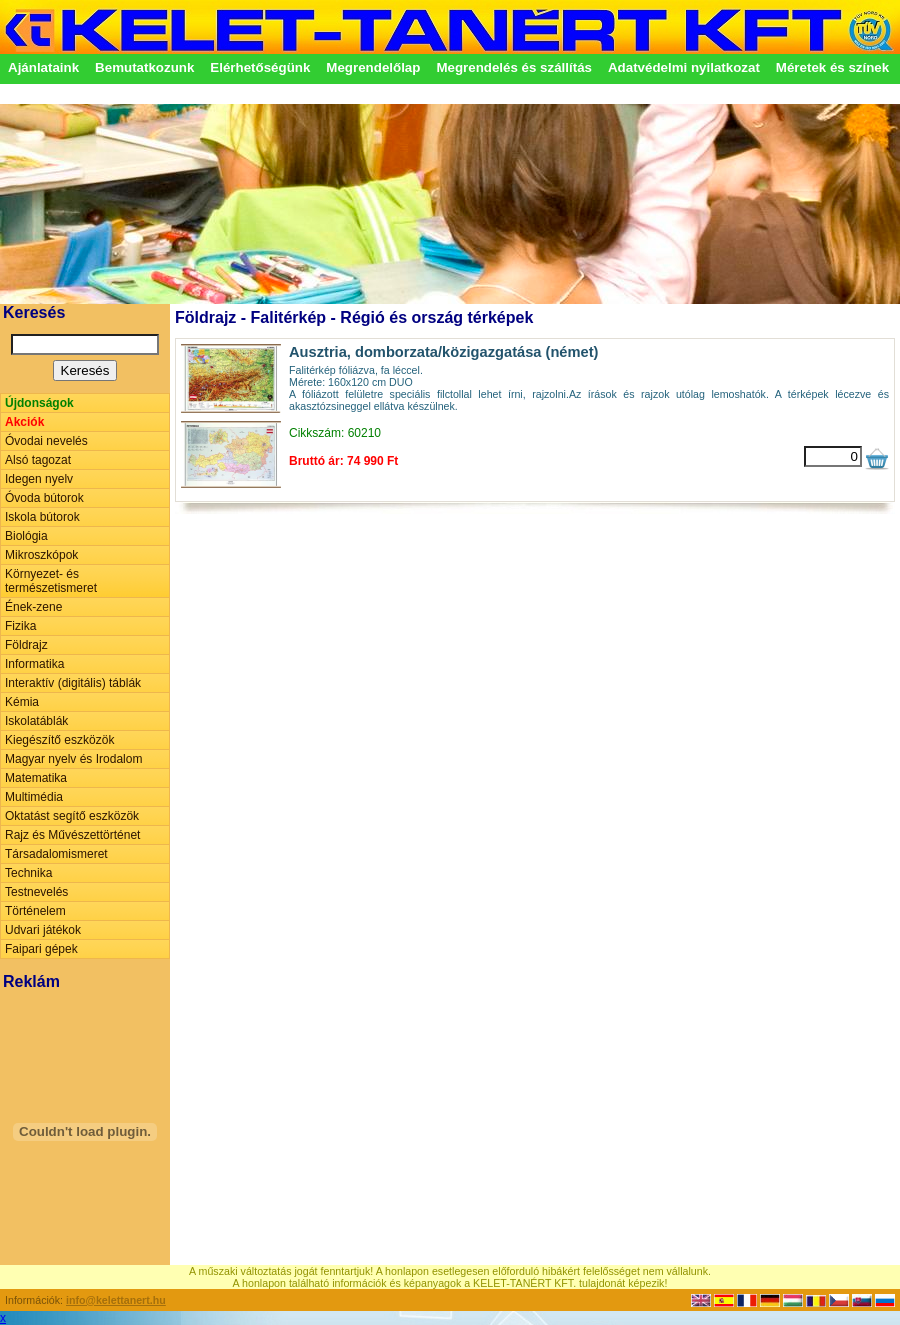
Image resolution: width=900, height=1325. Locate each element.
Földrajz (26, 645)
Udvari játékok (43, 930)
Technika (28, 873)
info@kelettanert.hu (116, 1300)
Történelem (35, 911)
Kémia (22, 702)
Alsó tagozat (38, 460)
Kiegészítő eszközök (59, 740)
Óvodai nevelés (46, 441)
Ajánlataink (43, 67)
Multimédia (34, 797)
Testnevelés (36, 892)
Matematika (36, 778)
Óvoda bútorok (44, 498)
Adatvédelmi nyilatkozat (684, 67)
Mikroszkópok (41, 555)
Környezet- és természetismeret (51, 581)
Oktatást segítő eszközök (72, 816)
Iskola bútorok (42, 517)
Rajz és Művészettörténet (72, 835)
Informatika (34, 664)
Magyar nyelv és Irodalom (73, 759)
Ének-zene (33, 607)
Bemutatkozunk (144, 67)
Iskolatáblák (36, 721)
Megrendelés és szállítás (514, 67)
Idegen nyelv (39, 479)
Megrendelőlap (373, 67)
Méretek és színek (832, 67)
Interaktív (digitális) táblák (73, 683)
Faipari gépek (41, 949)
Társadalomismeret (56, 854)
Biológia (26, 536)
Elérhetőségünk (260, 67)
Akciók (24, 422)
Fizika (20, 626)
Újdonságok (39, 403)
